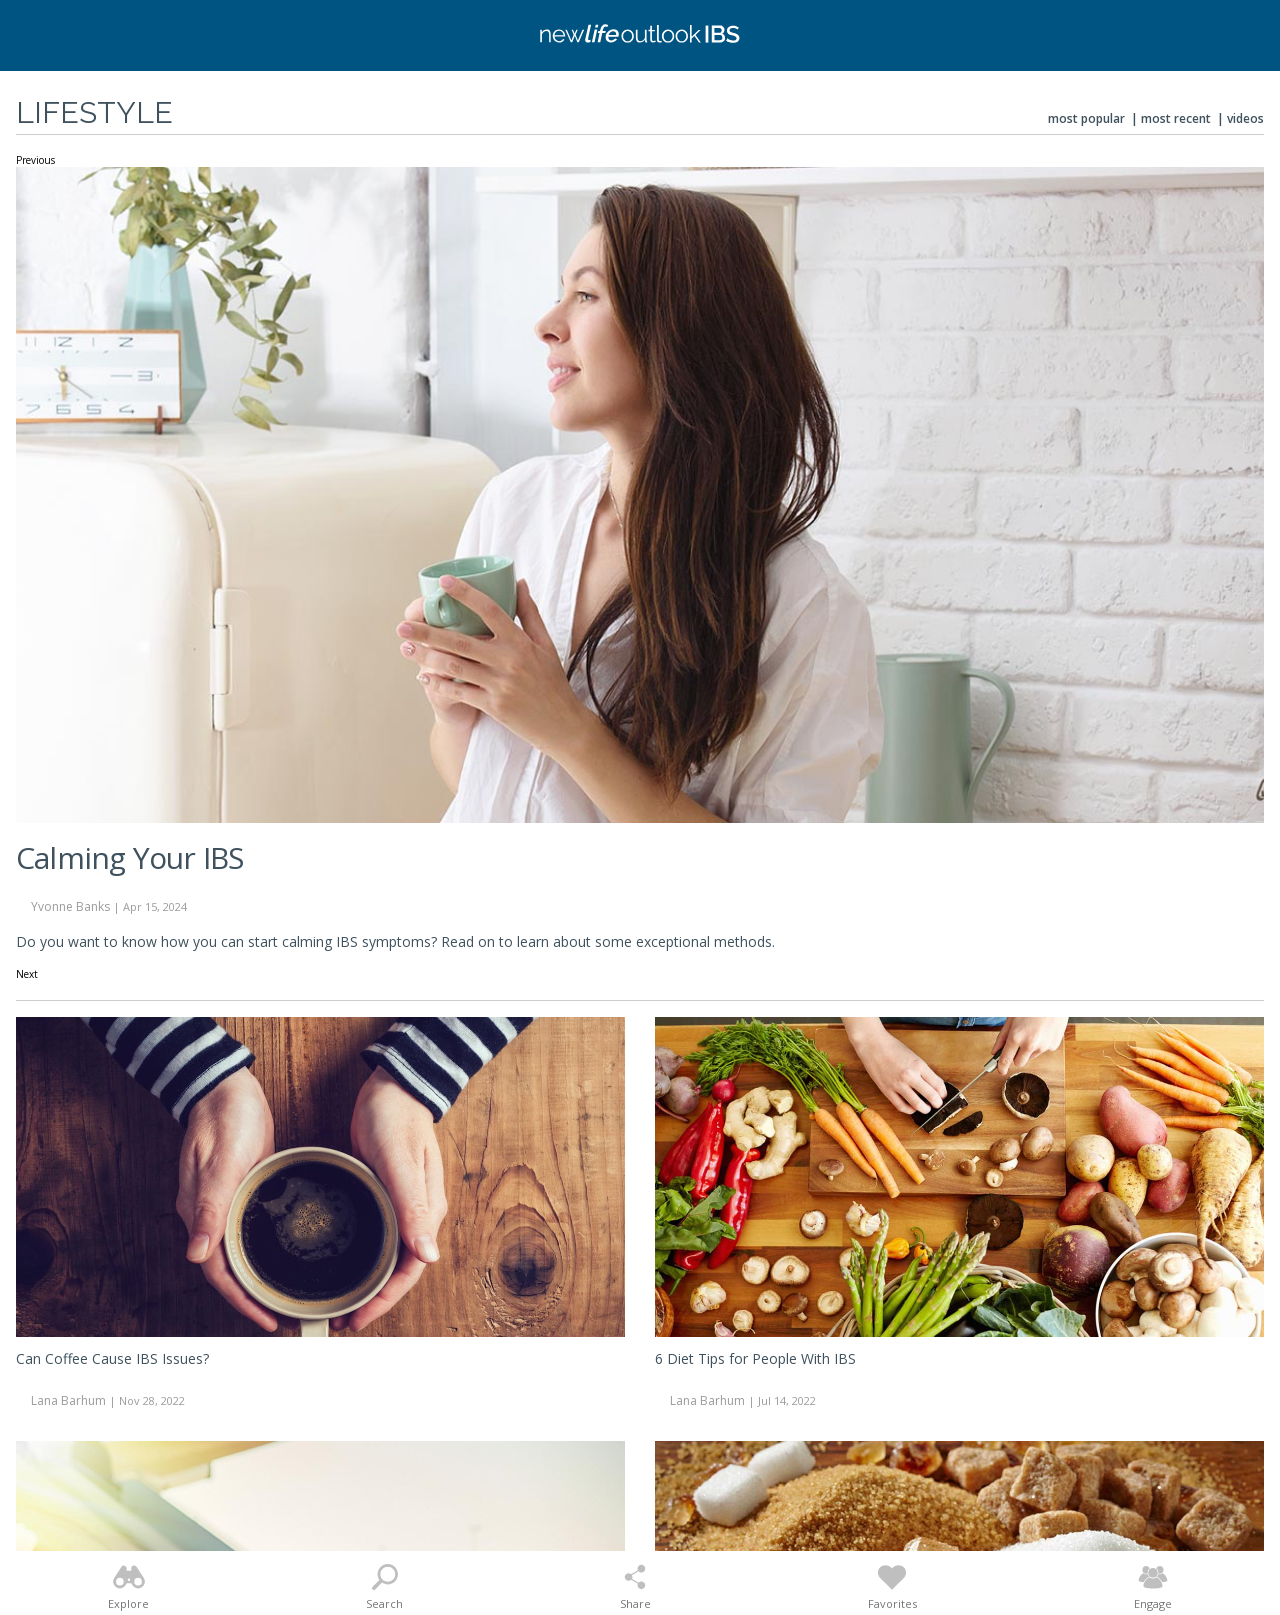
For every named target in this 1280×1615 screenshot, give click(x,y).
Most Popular (1086, 118)
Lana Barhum (68, 1400)
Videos (1245, 118)
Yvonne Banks (70, 906)
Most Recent (1176, 118)
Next (27, 975)
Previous (35, 161)
